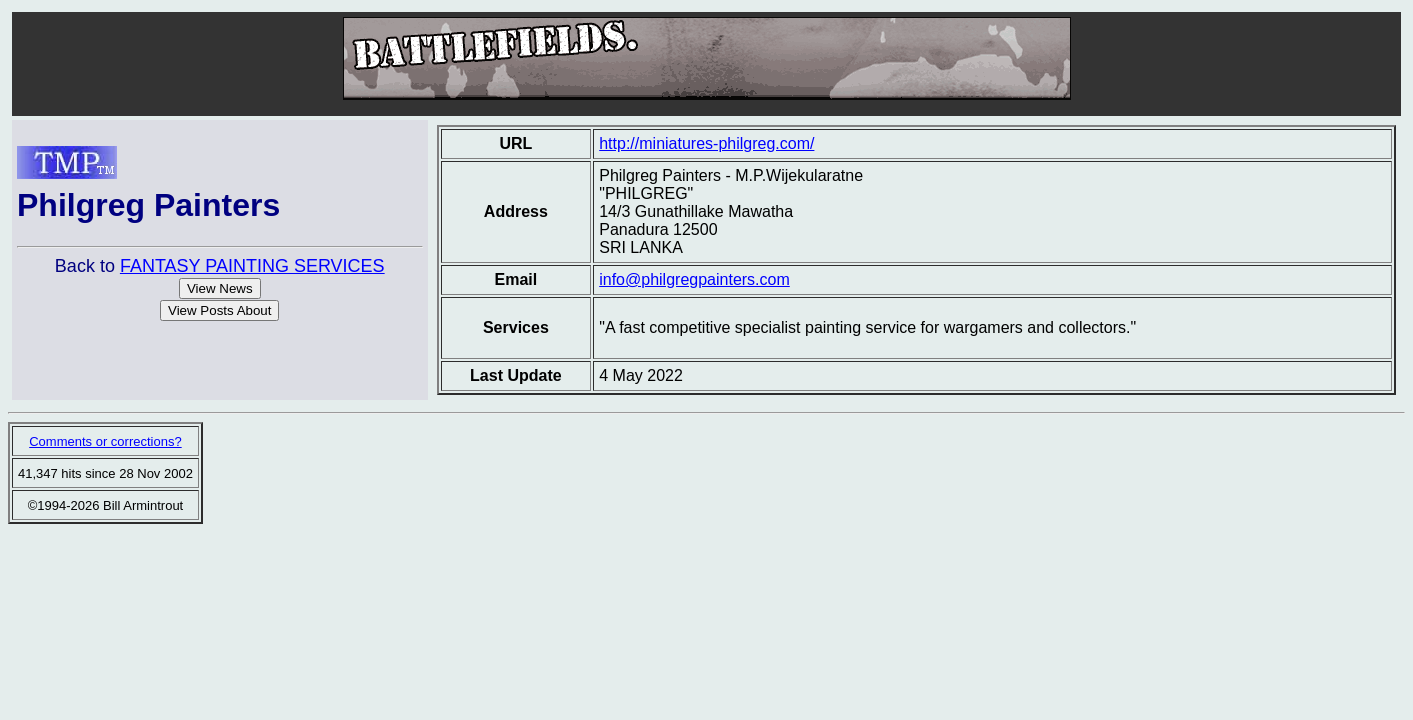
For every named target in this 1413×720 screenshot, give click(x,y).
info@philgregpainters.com (694, 279)
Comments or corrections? (105, 441)
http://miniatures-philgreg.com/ (706, 143)
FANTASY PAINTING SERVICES (252, 266)
